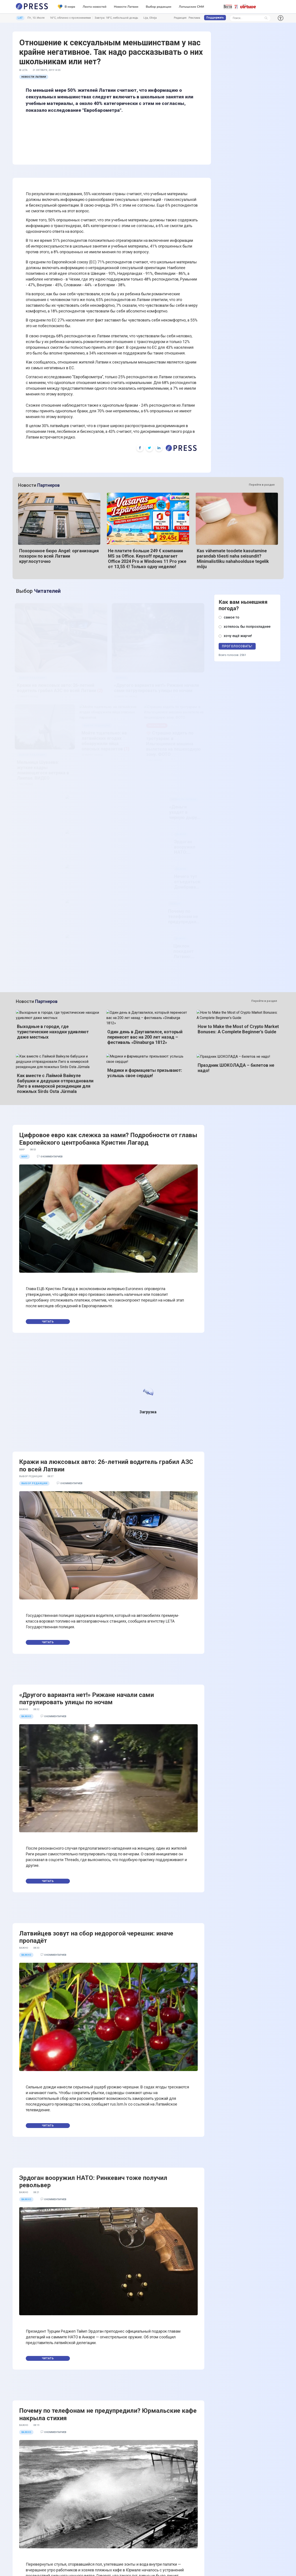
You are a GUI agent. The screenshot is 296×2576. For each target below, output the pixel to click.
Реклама (194, 17)
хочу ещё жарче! (238, 630)
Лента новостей (94, 7)
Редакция (180, 17)
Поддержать (215, 17)
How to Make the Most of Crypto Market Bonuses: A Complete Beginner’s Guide (238, 883)
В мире (66, 7)
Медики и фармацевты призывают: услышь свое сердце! (144, 916)
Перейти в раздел (262, 484)
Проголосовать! (237, 641)
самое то (231, 612)
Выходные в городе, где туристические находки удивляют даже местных (53, 886)
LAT (20, 17)
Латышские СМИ (191, 7)
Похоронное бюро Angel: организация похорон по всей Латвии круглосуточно (59, 556)
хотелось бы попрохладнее (247, 621)
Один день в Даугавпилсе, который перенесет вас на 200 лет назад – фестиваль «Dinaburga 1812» (144, 886)
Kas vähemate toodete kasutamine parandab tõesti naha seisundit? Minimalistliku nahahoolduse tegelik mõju (233, 511)
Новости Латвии (126, 7)
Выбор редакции (158, 7)
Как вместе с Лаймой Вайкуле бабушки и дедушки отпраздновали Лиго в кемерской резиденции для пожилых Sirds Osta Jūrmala (55, 921)
